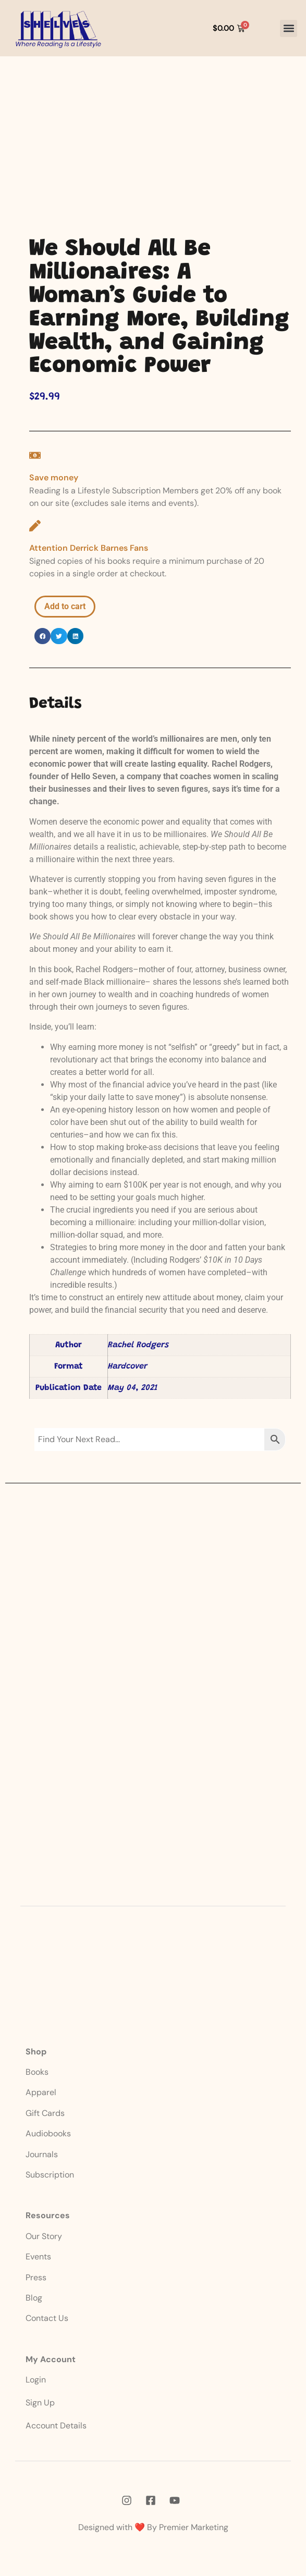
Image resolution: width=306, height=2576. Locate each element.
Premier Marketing (193, 2527)
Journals (42, 2154)
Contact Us (47, 2318)
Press (36, 2277)
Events (38, 2256)
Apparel (41, 2092)
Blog (34, 2297)
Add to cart (64, 606)
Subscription (50, 2174)
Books (38, 2071)
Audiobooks (48, 2133)
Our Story (44, 2236)
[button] (288, 28)
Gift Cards (45, 2113)
